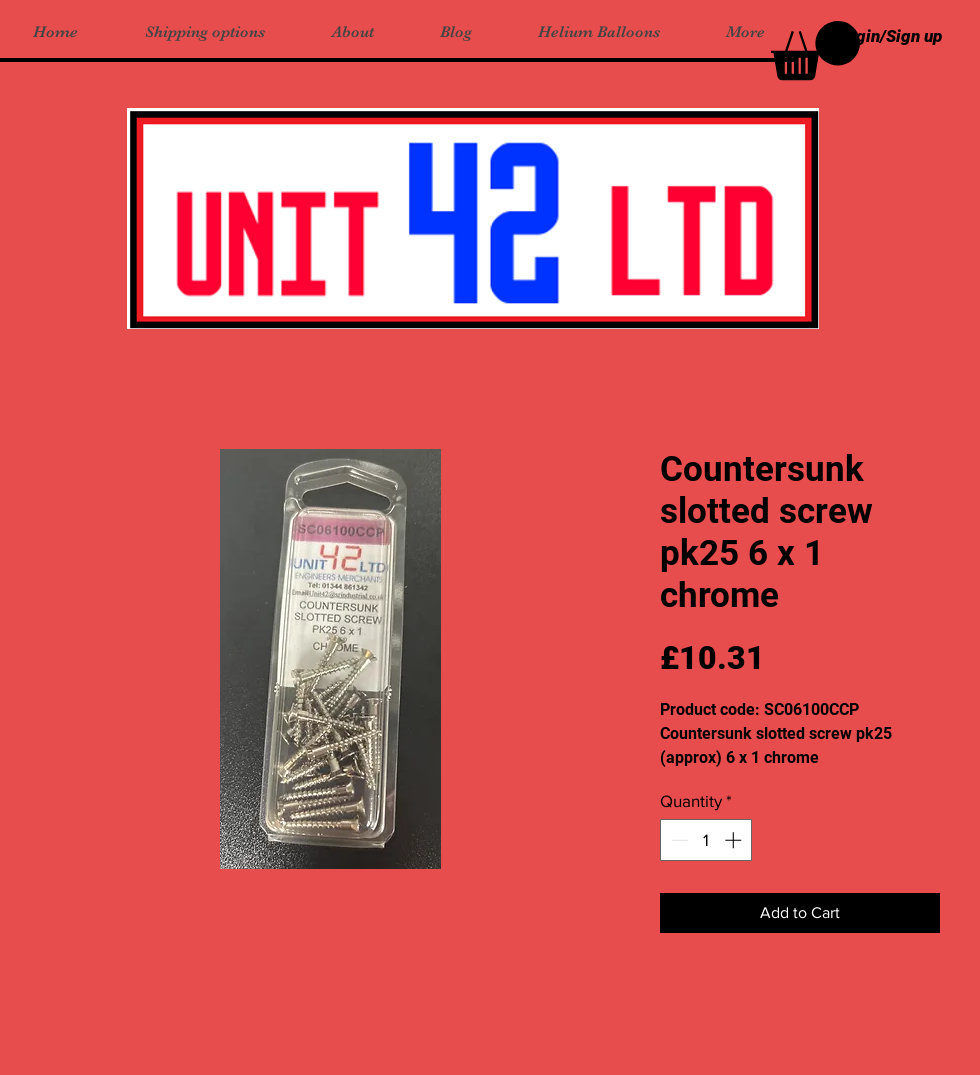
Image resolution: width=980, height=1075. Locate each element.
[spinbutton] (706, 840)
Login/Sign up (890, 36)
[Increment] (735, 840)
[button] (815, 50)
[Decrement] (678, 840)
